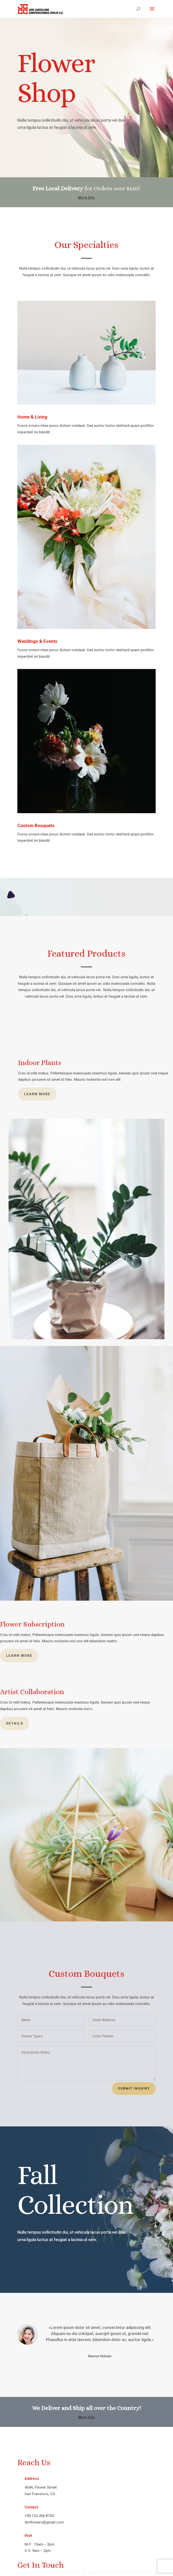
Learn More (37, 146)
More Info (86, 198)
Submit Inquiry (134, 2088)
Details (14, 1723)
